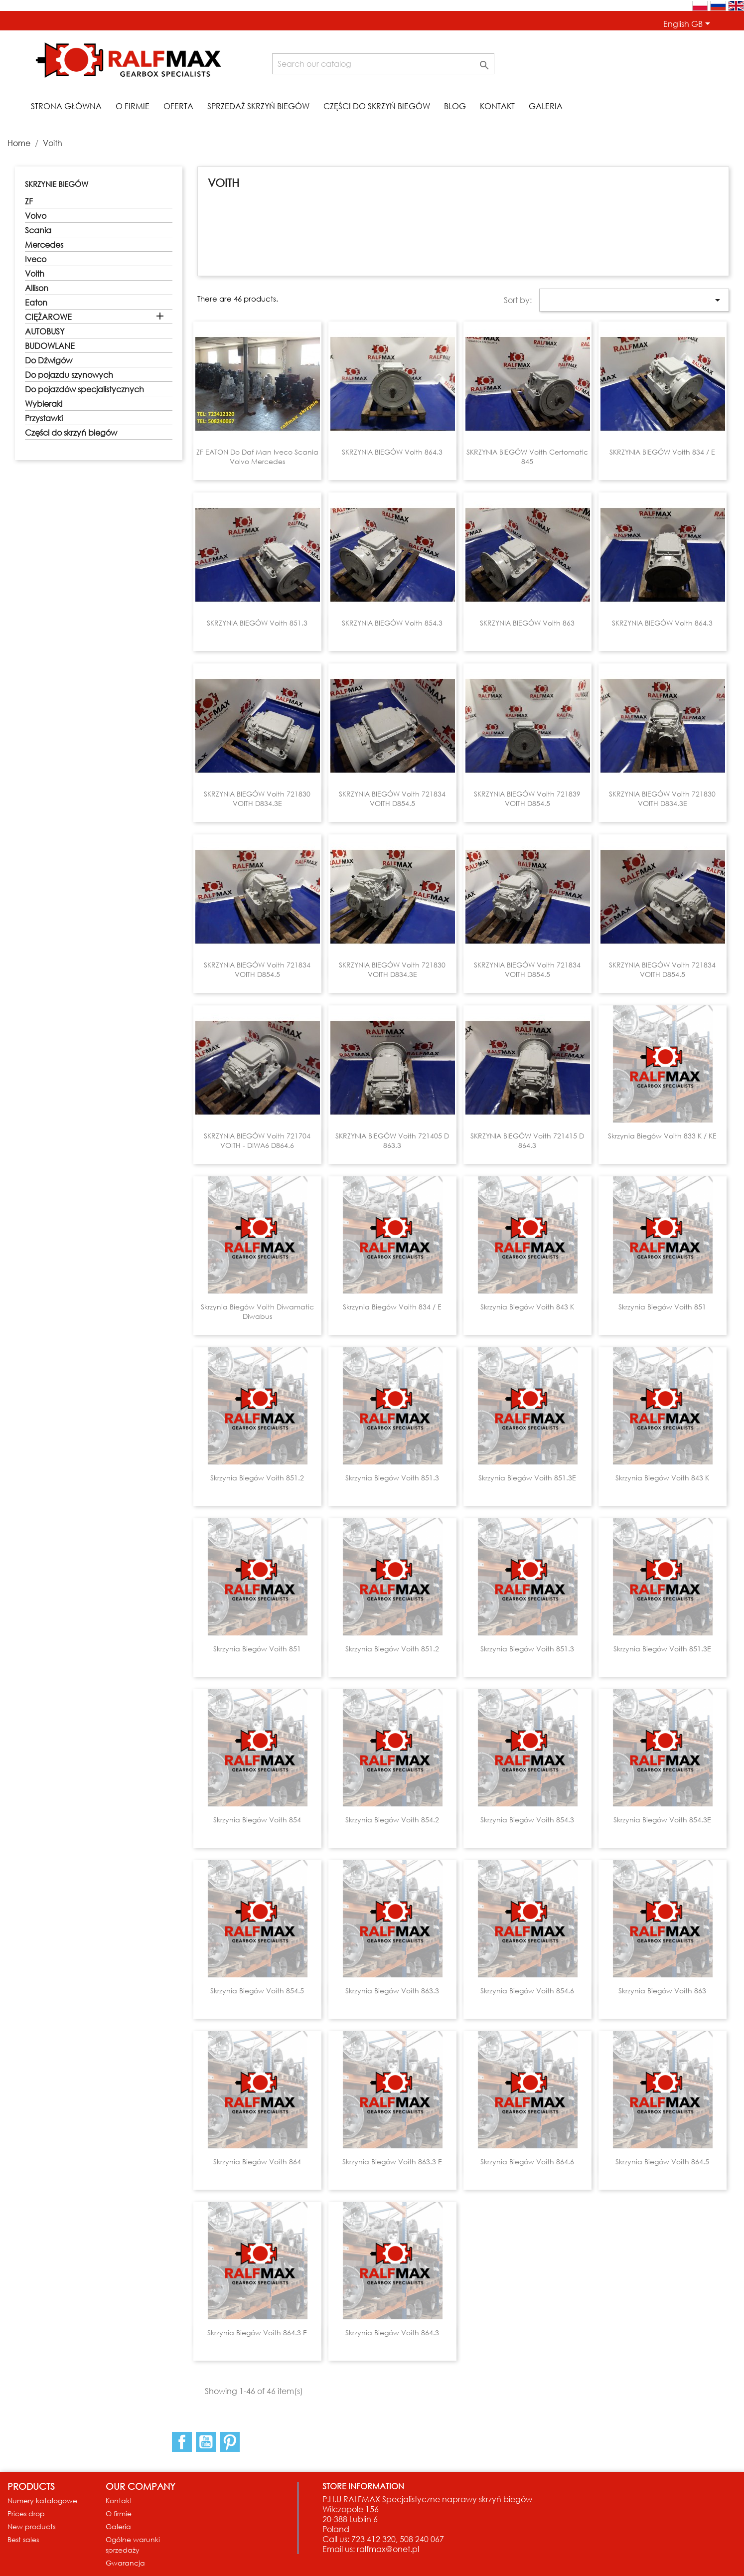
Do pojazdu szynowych (69, 375)
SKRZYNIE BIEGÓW (56, 184)
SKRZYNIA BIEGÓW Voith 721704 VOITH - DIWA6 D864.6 (257, 1140)
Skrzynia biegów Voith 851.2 (257, 1477)
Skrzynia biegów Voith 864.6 (527, 2161)
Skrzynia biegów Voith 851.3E (527, 1477)
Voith (34, 274)
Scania (38, 230)
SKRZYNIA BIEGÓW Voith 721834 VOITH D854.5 (392, 798)
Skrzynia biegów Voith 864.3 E (257, 2332)
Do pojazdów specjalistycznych (84, 389)
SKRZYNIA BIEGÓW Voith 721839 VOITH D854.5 (527, 798)
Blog (455, 106)
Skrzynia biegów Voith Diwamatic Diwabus (257, 1311)
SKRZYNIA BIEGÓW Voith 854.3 (392, 623)
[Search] (383, 63)
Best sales (23, 2539)
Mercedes (44, 245)
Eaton (36, 303)
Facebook (182, 2442)
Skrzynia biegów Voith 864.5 (662, 2161)
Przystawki (44, 418)
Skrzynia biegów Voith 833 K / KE (662, 1135)
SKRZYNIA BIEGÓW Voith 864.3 (392, 452)
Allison (36, 288)
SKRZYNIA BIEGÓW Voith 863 (527, 623)
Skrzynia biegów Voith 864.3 (392, 2332)
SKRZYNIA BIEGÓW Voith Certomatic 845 (527, 457)
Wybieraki (43, 404)
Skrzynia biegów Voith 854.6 (527, 1990)
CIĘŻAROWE (48, 317)
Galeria (546, 106)
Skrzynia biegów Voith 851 (662, 1306)
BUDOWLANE (50, 346)
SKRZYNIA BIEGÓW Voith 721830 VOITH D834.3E (257, 798)
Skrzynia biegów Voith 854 (257, 1819)
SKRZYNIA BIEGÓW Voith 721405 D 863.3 (392, 1140)
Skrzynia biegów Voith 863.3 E (392, 2161)
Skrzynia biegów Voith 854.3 (527, 1819)
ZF (29, 201)
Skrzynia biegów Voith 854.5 (257, 1990)
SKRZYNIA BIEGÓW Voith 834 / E (662, 452)
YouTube (206, 2442)
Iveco (35, 259)
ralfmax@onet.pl (388, 2549)
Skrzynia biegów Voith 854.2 (392, 1819)
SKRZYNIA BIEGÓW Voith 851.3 (257, 623)
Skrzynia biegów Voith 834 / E (392, 1306)
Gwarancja (125, 2563)
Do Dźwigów (48, 360)
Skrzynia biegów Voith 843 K (527, 1306)
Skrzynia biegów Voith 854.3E (662, 1819)
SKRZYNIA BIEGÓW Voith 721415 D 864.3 (527, 1140)
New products (31, 2526)
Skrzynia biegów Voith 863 (662, 1990)
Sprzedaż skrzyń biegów (258, 106)
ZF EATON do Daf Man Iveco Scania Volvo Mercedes (257, 457)
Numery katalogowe (42, 2500)
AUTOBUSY (44, 331)
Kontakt (497, 106)
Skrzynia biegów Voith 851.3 (392, 1477)
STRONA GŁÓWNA (66, 106)
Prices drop (26, 2513)
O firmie (132, 106)
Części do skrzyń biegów (376, 106)
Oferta (178, 106)
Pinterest (230, 2442)
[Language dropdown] (688, 24)
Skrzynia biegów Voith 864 (257, 2161)
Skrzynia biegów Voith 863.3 (392, 1990)
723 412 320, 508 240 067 (397, 2539)
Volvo (35, 216)
